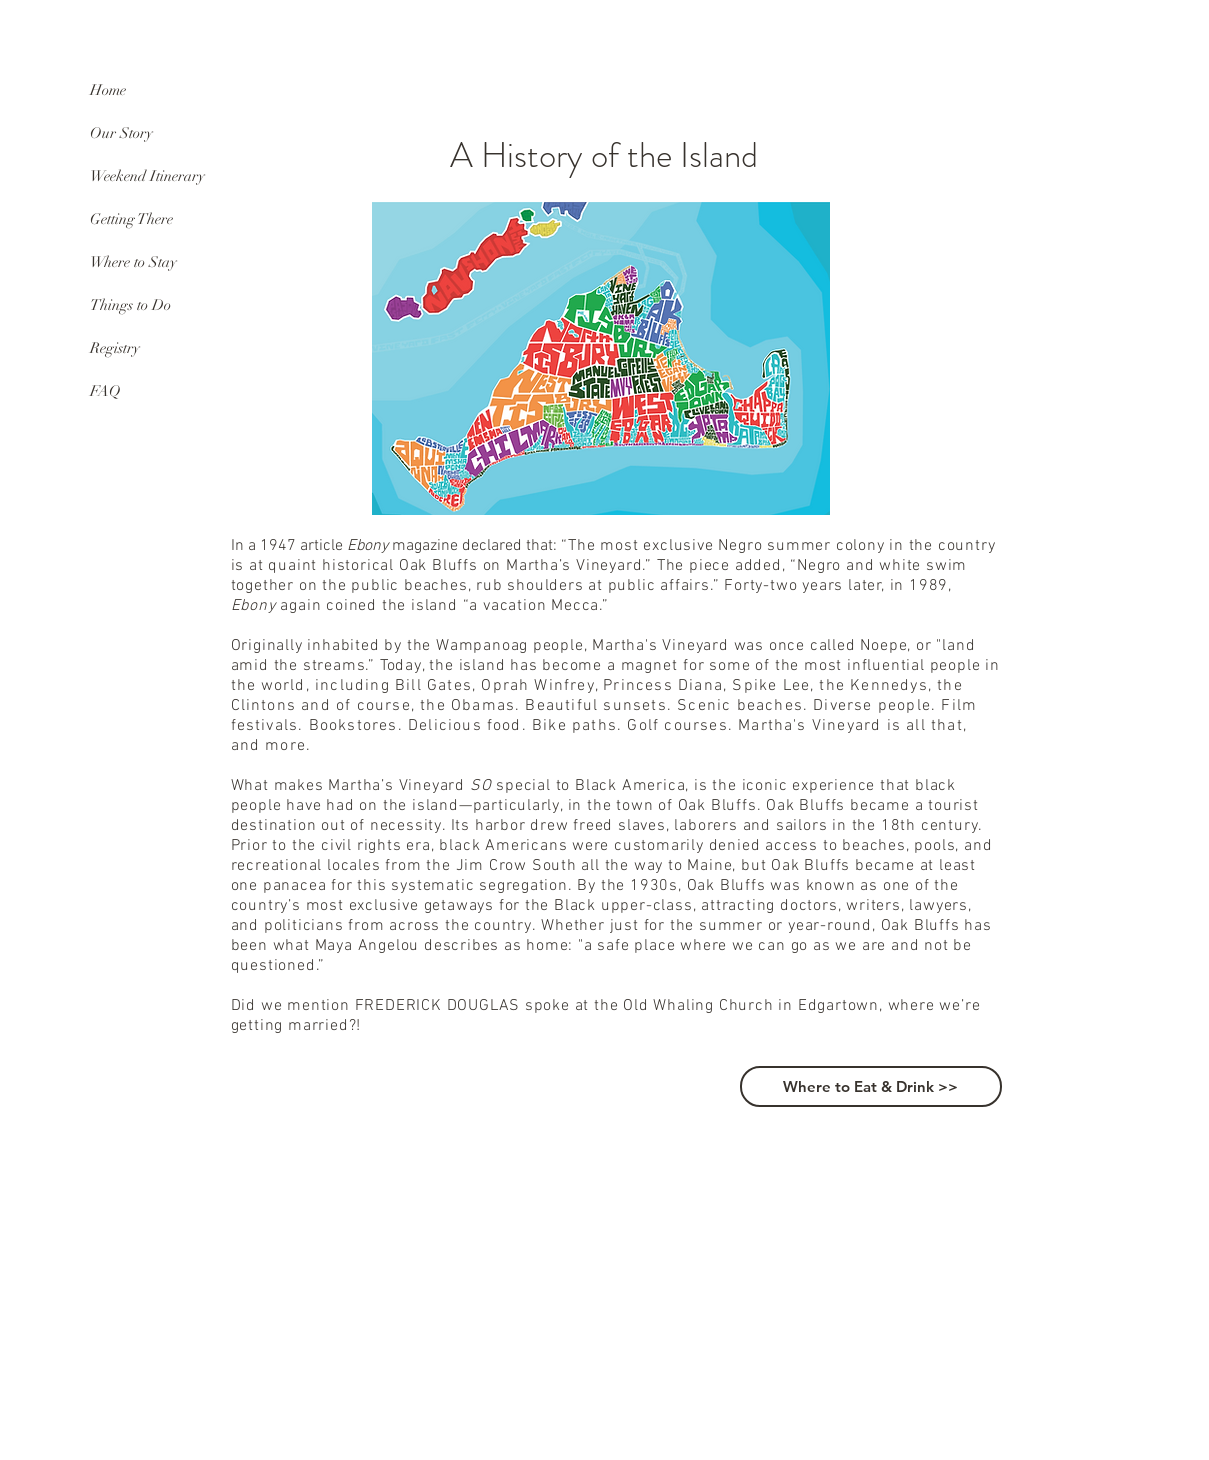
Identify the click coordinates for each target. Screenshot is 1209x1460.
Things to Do (130, 305)
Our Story (121, 133)
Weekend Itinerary (147, 176)
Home (108, 90)
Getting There (131, 219)
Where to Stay (133, 262)
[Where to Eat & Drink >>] (871, 1086)
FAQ (105, 391)
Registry (115, 348)
